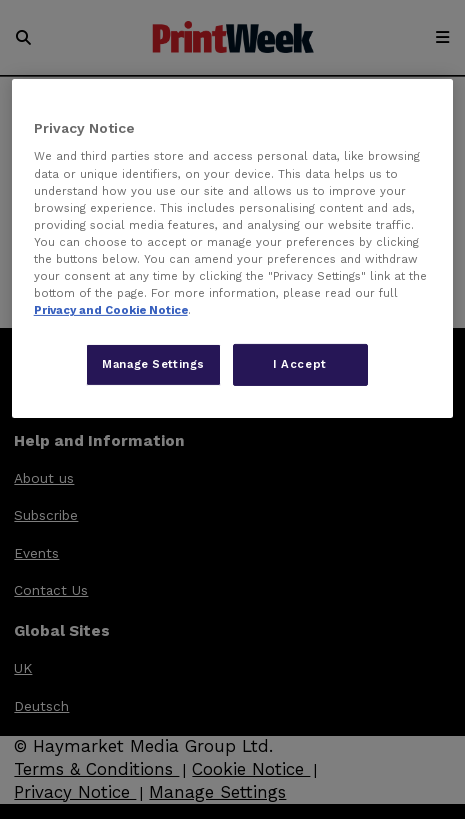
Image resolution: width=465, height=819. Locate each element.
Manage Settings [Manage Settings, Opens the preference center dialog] (153, 364)
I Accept (300, 364)
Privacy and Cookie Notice (111, 310)
